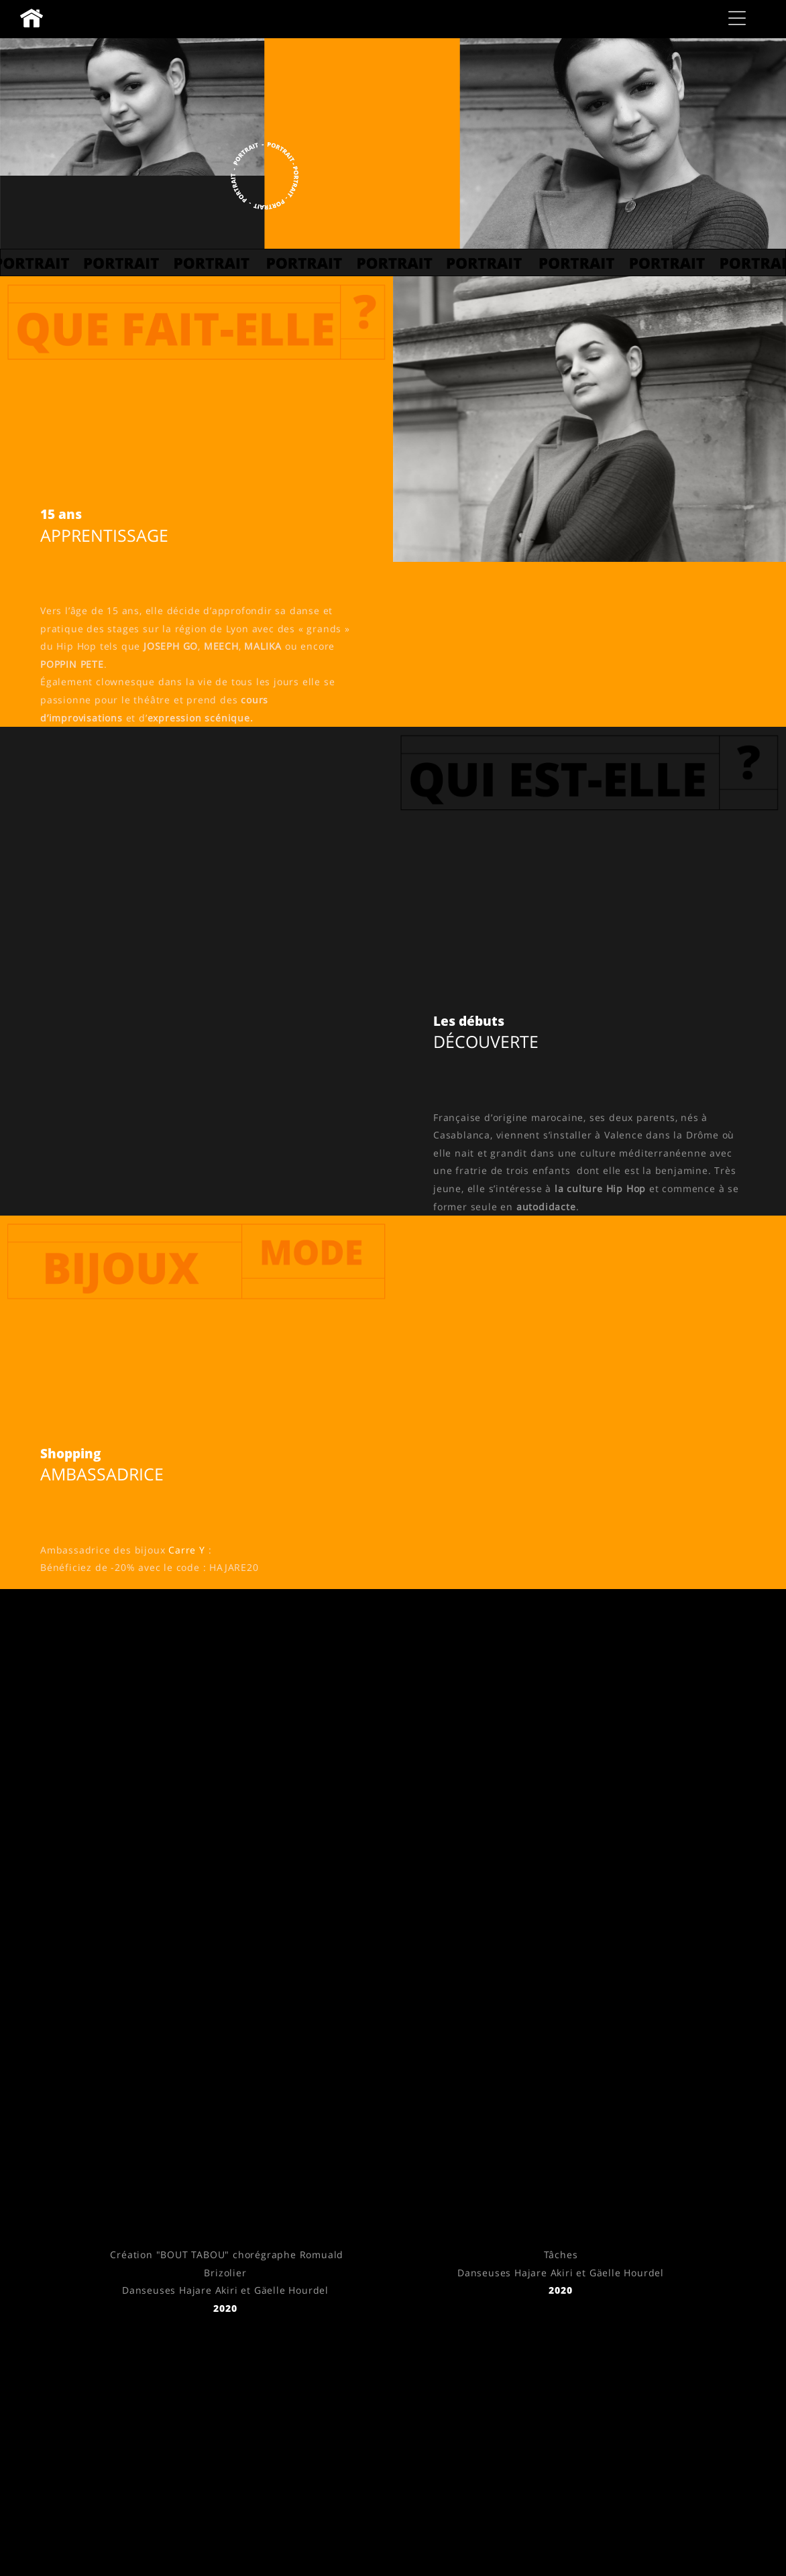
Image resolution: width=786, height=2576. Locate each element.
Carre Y (186, 1549)
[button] (737, 18)
